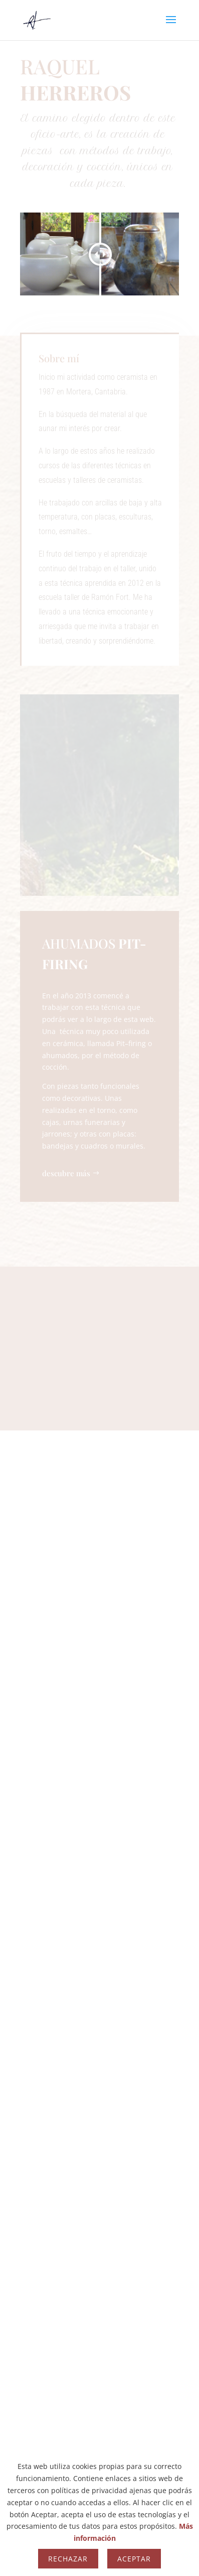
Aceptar (134, 2558)
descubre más (66, 1173)
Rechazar (68, 2558)
